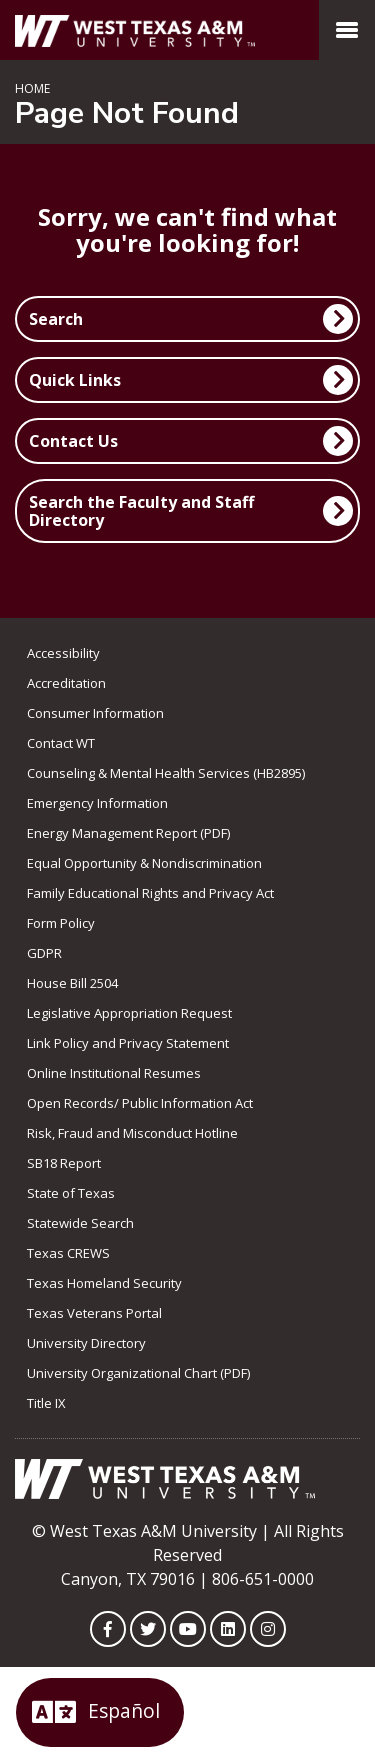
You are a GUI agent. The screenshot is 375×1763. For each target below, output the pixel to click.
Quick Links (75, 380)
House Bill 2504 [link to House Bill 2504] (72, 983)
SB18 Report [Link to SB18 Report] (64, 1163)
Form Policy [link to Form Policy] (61, 923)
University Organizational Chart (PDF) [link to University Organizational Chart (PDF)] (138, 1373)
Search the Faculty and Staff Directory (141, 511)
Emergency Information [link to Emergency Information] (97, 803)
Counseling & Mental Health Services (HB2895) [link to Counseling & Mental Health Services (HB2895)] (166, 773)
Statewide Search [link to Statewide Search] (80, 1223)
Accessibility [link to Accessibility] (63, 653)
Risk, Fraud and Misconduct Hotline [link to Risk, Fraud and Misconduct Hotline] (132, 1133)
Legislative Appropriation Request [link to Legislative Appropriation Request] (129, 1013)
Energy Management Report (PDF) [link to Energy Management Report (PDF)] (128, 833)
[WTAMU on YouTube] (188, 1629)
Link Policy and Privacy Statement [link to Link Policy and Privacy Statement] (128, 1043)
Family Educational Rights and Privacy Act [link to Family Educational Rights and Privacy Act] (150, 893)
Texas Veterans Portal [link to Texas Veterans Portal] (94, 1313)
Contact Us (73, 441)
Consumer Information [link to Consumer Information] (95, 713)
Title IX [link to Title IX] (46, 1403)
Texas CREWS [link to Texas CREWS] (68, 1253)
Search (56, 319)
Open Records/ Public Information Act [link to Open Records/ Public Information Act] (140, 1103)
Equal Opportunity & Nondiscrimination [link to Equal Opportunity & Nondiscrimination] (144, 863)
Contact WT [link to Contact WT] (61, 743)
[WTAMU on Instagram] (268, 1629)
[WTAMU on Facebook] (108, 1629)
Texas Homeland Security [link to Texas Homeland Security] (104, 1283)
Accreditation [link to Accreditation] (66, 683)
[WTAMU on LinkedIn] (228, 1629)
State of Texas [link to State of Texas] (71, 1193)
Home (32, 88)
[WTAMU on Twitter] (148, 1629)
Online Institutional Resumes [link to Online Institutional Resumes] (114, 1073)
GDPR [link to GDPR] (44, 953)
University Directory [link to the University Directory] (86, 1343)
